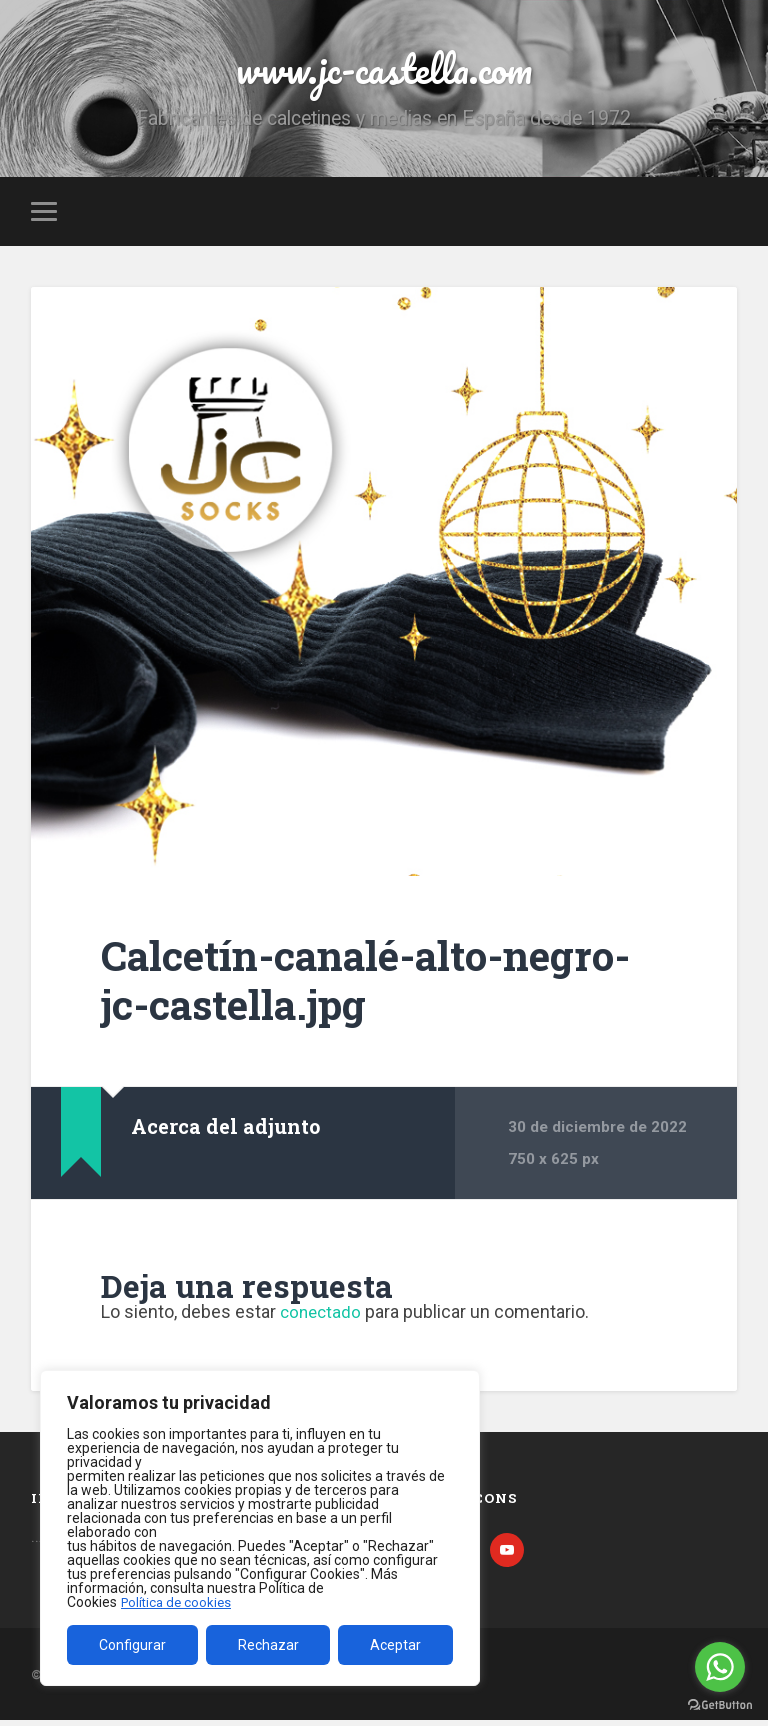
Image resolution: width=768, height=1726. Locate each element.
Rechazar (268, 1645)
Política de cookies (179, 1602)
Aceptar (395, 1645)
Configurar (132, 1645)
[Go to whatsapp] (720, 1667)
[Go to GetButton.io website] (720, 1705)
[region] (260, 1528)
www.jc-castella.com (384, 69)
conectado (322, 1316)
